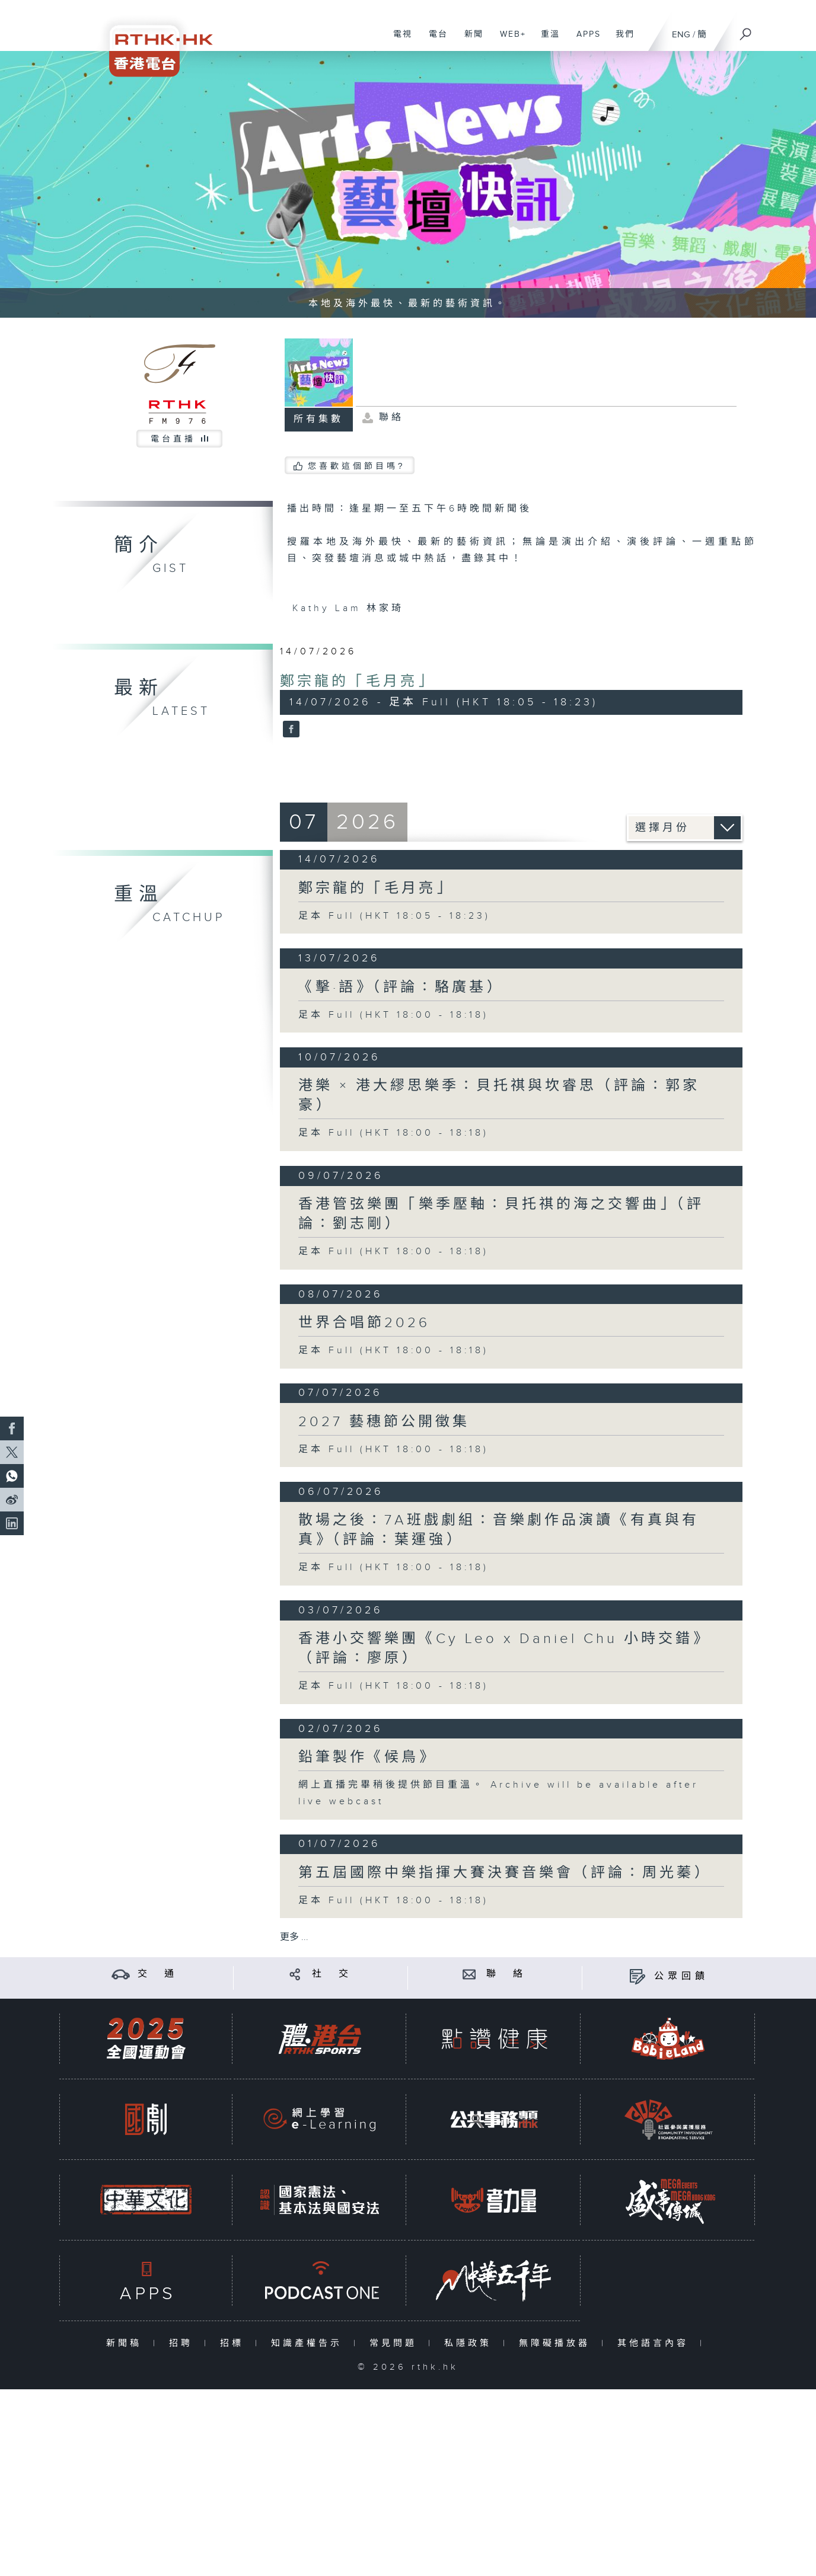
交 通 (158, 1974)
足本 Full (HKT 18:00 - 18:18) (393, 1015)
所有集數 (318, 419)
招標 (234, 2343)
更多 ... (294, 1937)
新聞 (469, 40)
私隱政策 (470, 2343)
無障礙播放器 (557, 2343)
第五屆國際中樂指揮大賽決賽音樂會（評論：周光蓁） (504, 1873)
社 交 (332, 1974)
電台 (434, 40)
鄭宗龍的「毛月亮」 (357, 681)
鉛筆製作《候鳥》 (367, 1757)
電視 (398, 40)
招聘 (183, 2343)
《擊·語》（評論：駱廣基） (400, 987)
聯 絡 (506, 1974)
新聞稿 (126, 2343)
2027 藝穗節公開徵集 (384, 1422)
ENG (681, 35)
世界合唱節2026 (364, 1323)
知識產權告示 (309, 2343)
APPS (584, 40)
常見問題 (395, 2343)
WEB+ (508, 40)
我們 (621, 40)
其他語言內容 (655, 2343)
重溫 (546, 40)
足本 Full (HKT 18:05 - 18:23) (394, 916)
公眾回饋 (681, 1976)
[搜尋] (746, 30)
